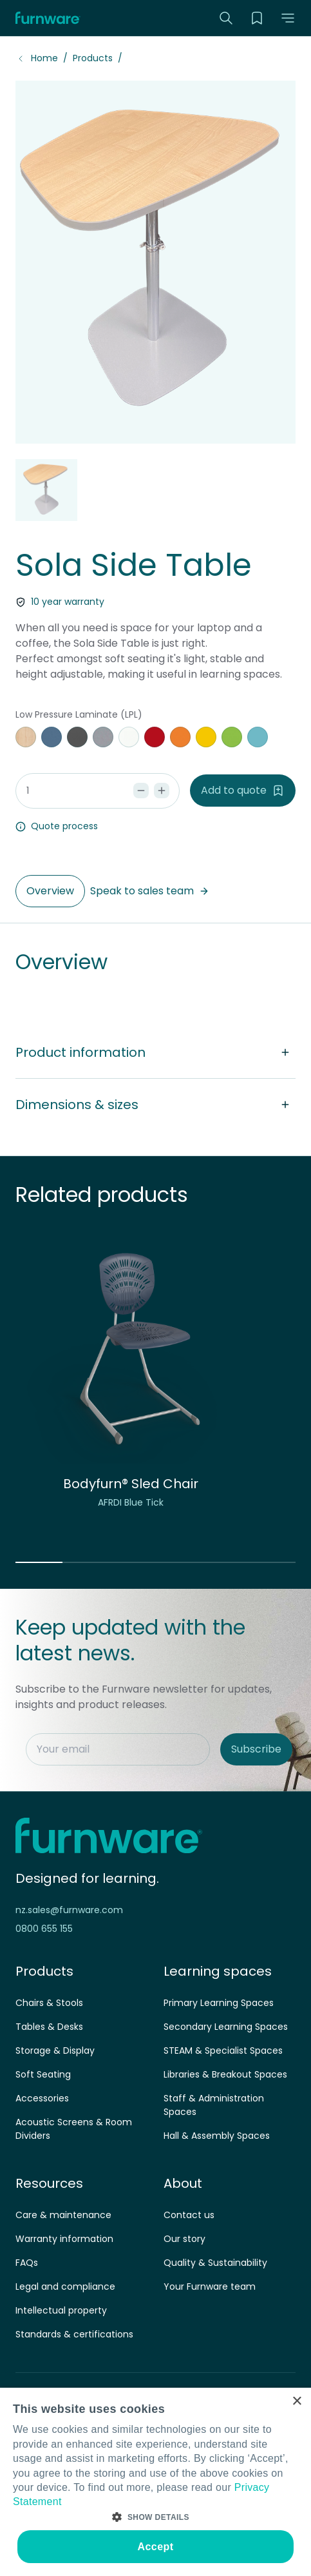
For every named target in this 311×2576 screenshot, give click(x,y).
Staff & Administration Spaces (214, 2105)
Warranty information (64, 2238)
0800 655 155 (44, 1928)
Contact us (189, 2214)
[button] (288, 18)
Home (44, 58)
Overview (50, 890)
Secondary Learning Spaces (226, 2026)
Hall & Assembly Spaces (217, 2135)
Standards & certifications (74, 2334)
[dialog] (155, 2482)
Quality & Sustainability (215, 2262)
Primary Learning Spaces (219, 2002)
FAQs (26, 2262)
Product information (155, 1052)
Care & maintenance (63, 2214)
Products (93, 58)
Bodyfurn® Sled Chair (130, 1484)
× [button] (296, 2401)
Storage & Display (55, 2050)
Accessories (42, 2098)
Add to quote (243, 790)
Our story (184, 2238)
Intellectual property (61, 2310)
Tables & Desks (49, 2026)
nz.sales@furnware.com (69, 1909)
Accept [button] (156, 2546)
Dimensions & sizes (155, 1104)
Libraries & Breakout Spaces (225, 2074)
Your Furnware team (210, 2286)
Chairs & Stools (49, 2002)
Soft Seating (43, 2074)
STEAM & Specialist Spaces (223, 2050)
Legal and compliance (65, 2286)
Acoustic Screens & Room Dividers (73, 2129)
